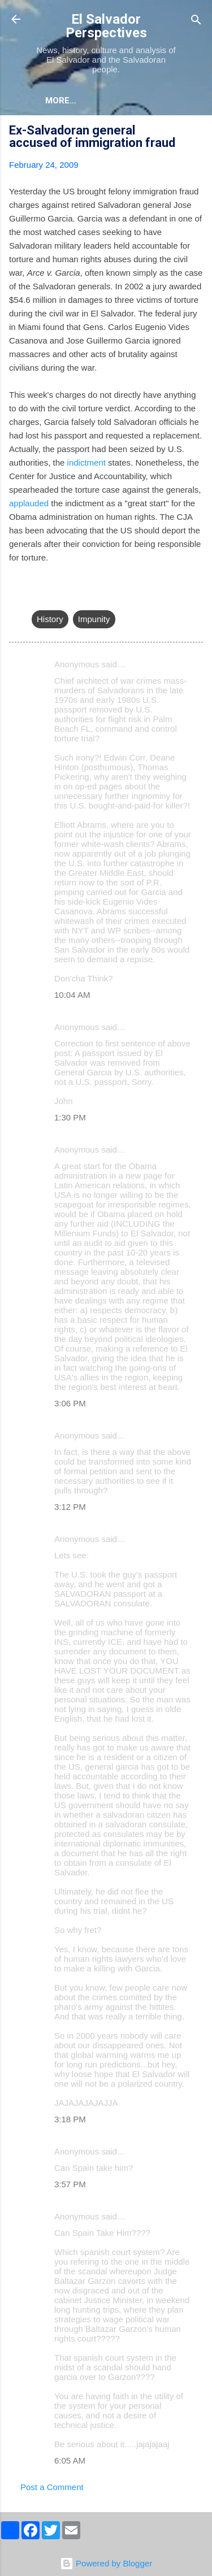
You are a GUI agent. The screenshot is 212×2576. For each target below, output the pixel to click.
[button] (196, 132)
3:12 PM (70, 1506)
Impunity (94, 619)
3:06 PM (70, 1403)
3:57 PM (70, 2184)
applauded (29, 503)
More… (60, 100)
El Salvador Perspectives (106, 26)
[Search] (196, 21)
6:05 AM (69, 2460)
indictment (86, 462)
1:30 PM (70, 1117)
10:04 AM (72, 995)
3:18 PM (70, 2119)
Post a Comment (52, 2487)
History (50, 619)
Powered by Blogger (106, 2563)
